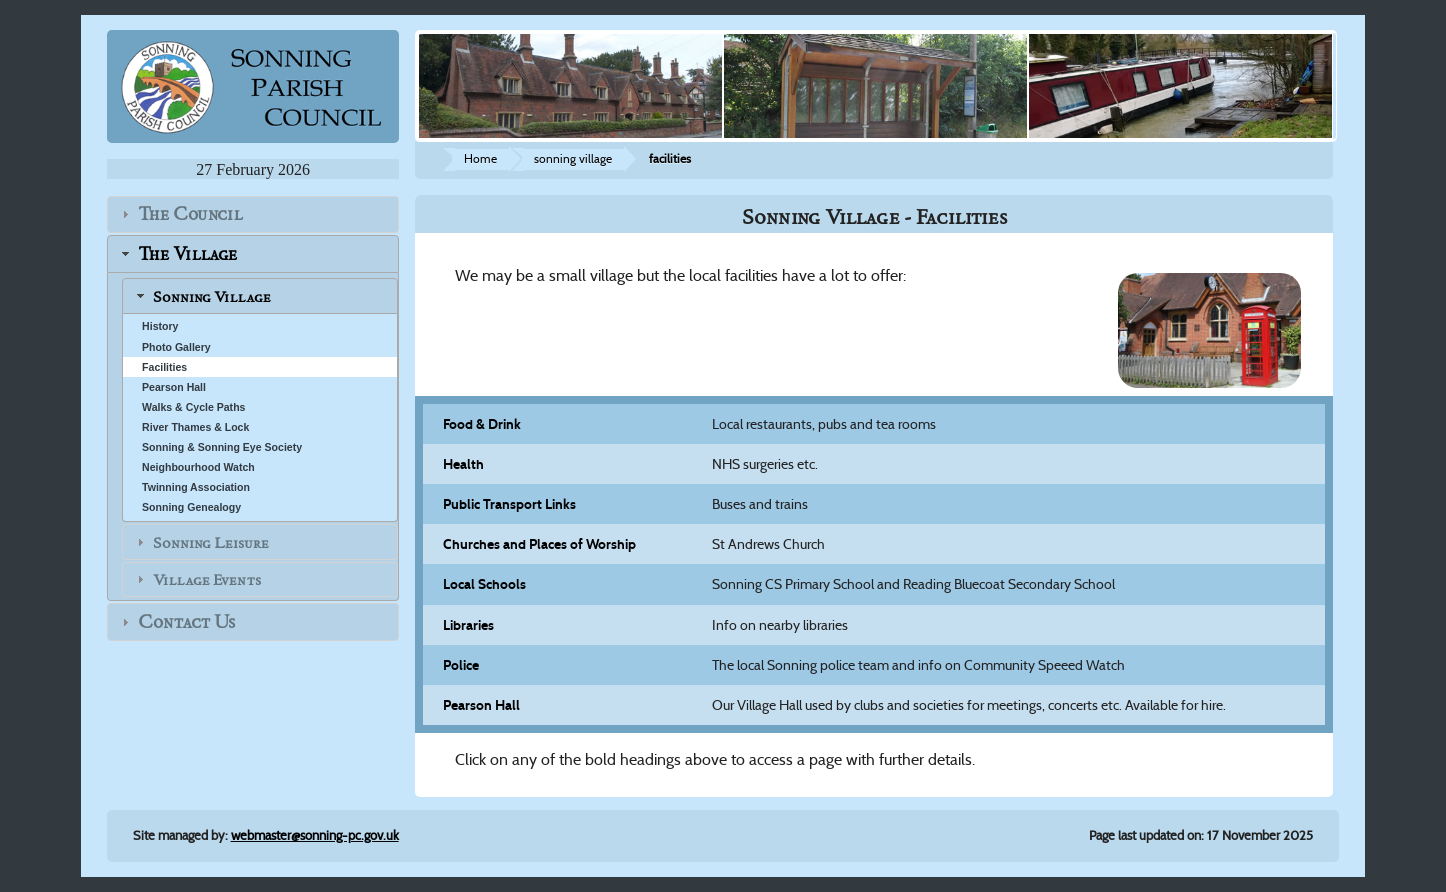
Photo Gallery (176, 347)
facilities (670, 158)
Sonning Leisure (211, 542)
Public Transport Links (509, 504)
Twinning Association (196, 487)
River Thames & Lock (195, 427)
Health (463, 464)
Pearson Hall (174, 387)
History (160, 326)
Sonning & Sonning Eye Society (222, 447)
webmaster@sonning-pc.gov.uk (315, 835)
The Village (187, 253)
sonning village (573, 158)
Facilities (164, 367)
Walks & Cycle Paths (193, 407)
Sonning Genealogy (191, 507)
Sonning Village (212, 297)
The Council (190, 214)
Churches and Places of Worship (539, 544)
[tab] (253, 215)
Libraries (468, 625)
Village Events (207, 580)
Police (461, 665)
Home (480, 158)
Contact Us (186, 622)
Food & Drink (482, 424)
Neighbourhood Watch (198, 467)
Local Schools (484, 584)
